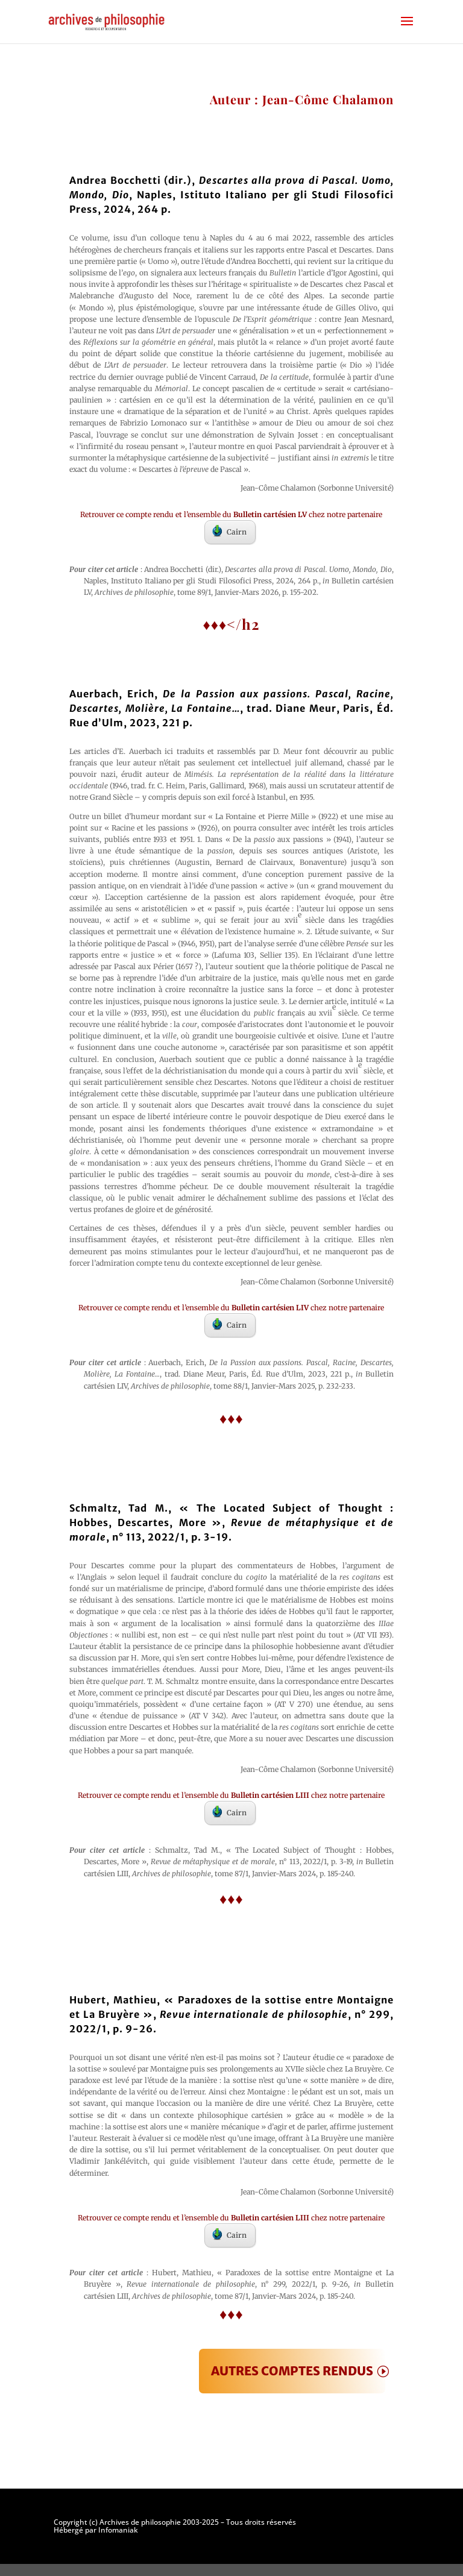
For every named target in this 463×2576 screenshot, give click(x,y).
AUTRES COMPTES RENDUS (292, 2370)
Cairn (229, 531)
